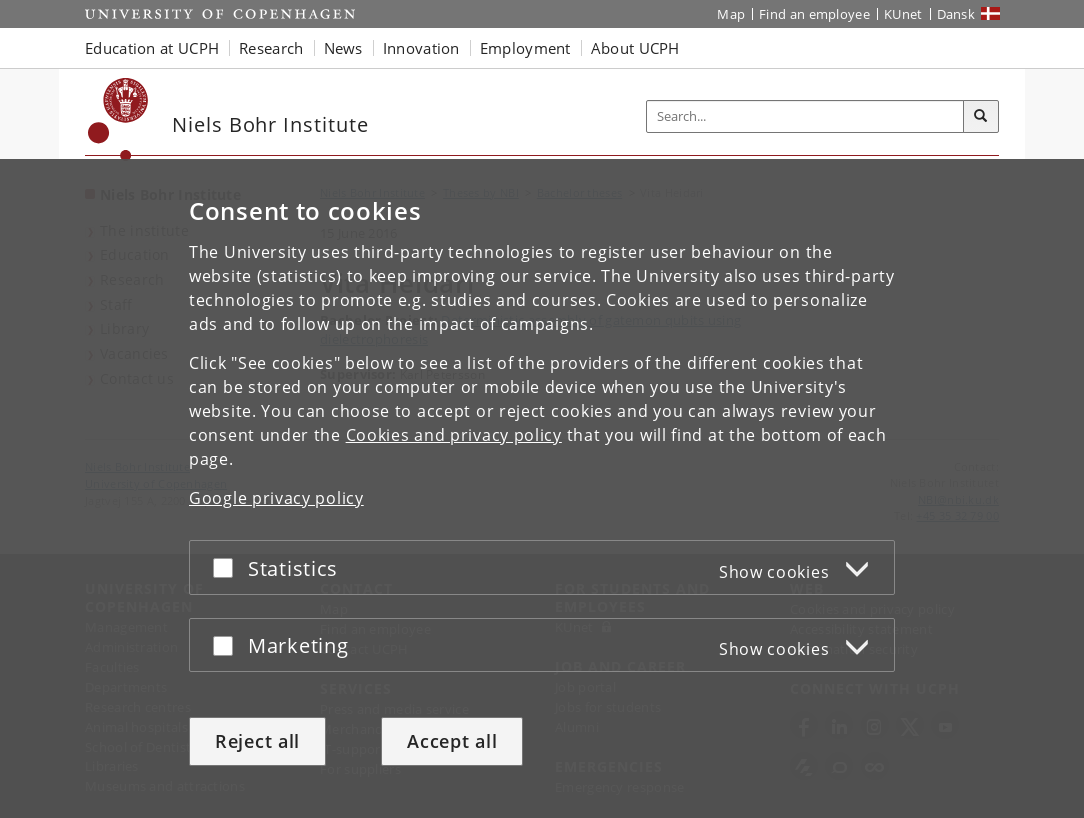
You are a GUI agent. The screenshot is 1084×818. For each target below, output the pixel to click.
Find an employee (814, 14)
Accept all (452, 741)
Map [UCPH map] (731, 14)
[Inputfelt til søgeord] (805, 116)
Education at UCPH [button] (152, 48)
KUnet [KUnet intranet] (903, 14)
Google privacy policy (276, 498)
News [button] (343, 48)
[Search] (981, 117)
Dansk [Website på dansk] (956, 14)
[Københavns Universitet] (118, 119)
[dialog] (542, 488)
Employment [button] (525, 48)
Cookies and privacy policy (454, 435)
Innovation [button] (421, 48)
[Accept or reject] (228, 567)
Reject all (257, 741)
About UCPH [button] (635, 48)
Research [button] (271, 48)
